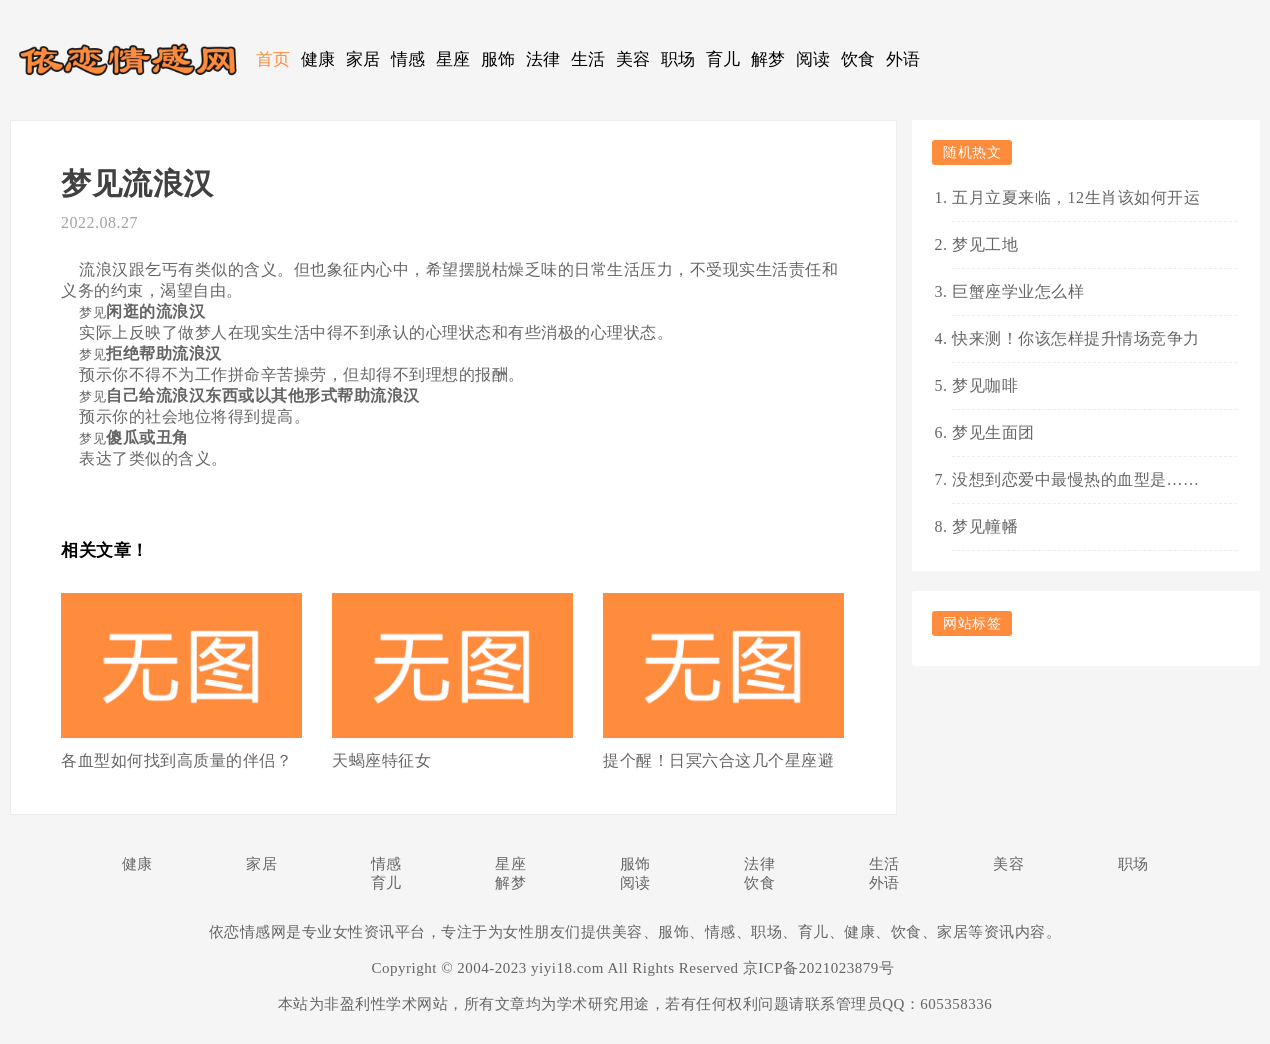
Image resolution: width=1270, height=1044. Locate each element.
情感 (408, 59)
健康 (318, 59)
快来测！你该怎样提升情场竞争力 (1076, 338)
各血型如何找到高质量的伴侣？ (176, 760)
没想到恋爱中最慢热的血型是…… (1076, 479)
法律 (543, 59)
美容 (633, 59)
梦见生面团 (993, 432)
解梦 (768, 59)
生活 (588, 59)
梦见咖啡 (985, 385)
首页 (273, 59)
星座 (453, 59)
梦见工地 (985, 244)
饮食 (858, 59)
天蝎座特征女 (381, 760)
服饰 (498, 59)
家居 (363, 59)
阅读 (813, 59)
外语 (903, 59)
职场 (678, 59)
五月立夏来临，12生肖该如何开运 (1076, 197)
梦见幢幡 (985, 526)
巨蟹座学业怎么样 (1018, 291)
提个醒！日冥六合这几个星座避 (718, 760)
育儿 (723, 59)
